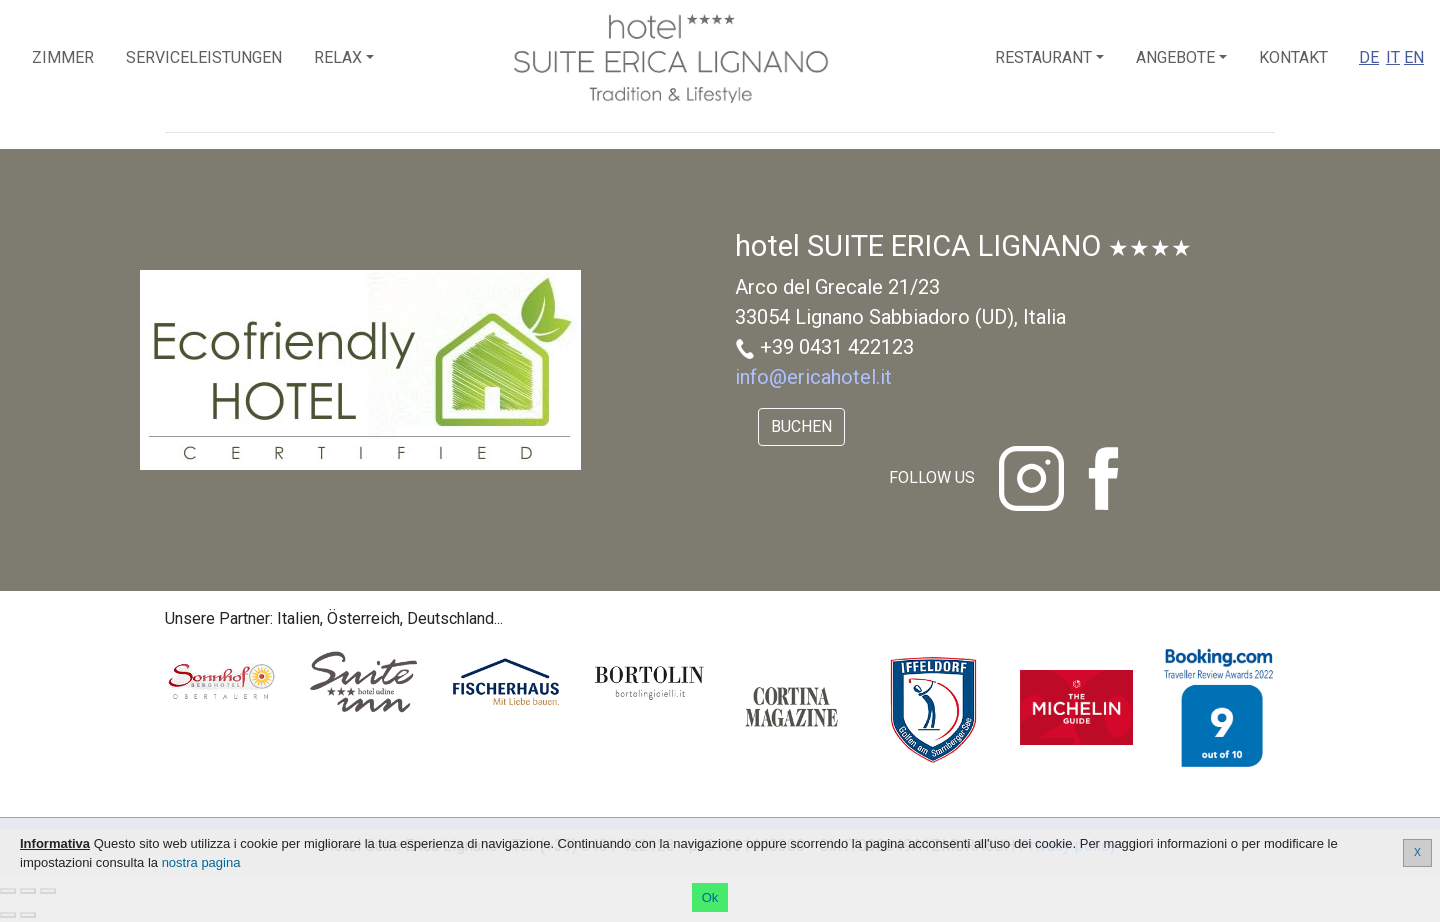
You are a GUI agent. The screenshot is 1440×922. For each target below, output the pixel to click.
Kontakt (1293, 57)
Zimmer (63, 57)
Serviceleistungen (204, 57)
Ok (710, 897)
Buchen (801, 426)
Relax (338, 57)
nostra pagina (201, 862)
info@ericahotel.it (813, 377)
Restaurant (1043, 57)
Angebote (1175, 57)
